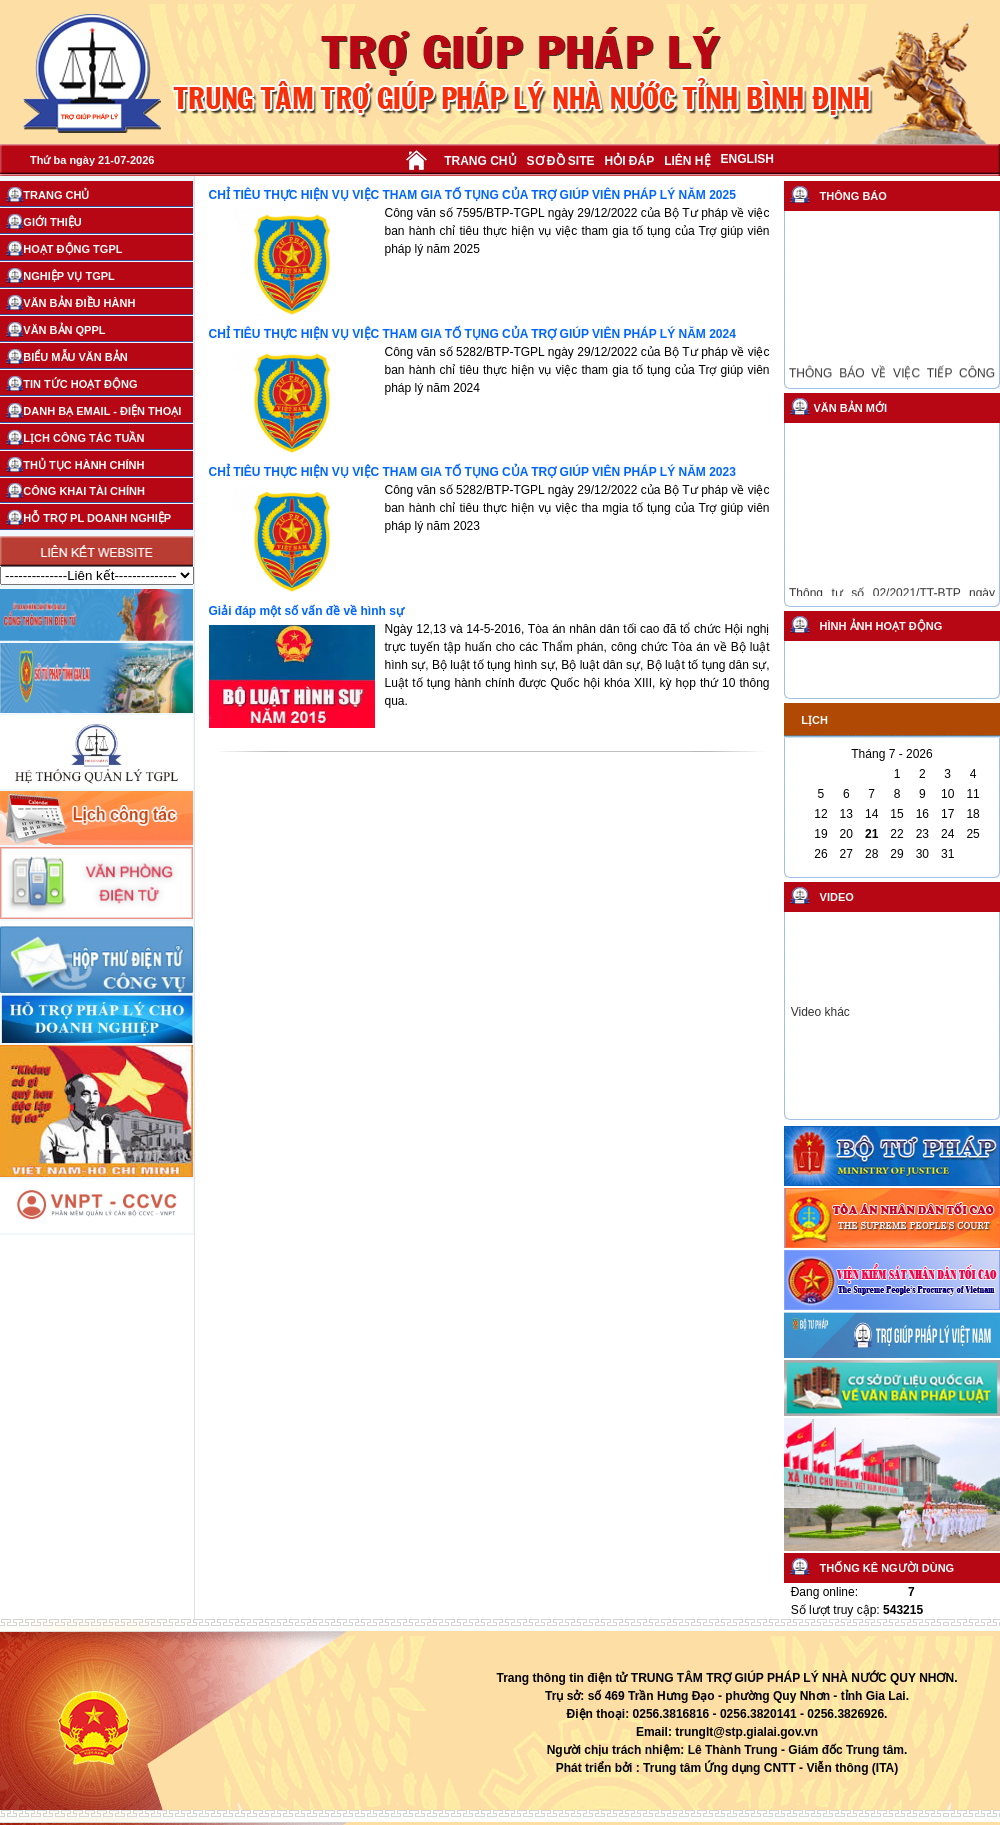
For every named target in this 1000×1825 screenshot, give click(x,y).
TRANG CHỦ (480, 161)
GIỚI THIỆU (52, 222)
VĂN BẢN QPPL (64, 330)
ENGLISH (747, 159)
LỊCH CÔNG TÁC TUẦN (83, 438)
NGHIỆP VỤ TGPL (68, 276)
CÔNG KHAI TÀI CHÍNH (84, 491)
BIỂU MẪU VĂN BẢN (75, 357)
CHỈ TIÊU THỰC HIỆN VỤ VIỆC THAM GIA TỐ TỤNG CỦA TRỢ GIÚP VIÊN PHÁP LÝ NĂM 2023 (472, 472)
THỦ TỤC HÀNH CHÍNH (83, 465)
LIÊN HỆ (687, 161)
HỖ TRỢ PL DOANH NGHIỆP (97, 518)
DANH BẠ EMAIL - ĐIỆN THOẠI (102, 411)
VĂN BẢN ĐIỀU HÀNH (79, 303)
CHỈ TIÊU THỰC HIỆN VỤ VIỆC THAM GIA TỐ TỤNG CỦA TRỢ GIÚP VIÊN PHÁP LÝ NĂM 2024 (472, 334)
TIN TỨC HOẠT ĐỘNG (80, 384)
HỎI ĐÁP (630, 161)
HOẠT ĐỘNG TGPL (72, 249)
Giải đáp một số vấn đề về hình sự (306, 611)
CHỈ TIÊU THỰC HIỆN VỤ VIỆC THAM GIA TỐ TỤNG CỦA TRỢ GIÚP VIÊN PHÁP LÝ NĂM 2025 (472, 195)
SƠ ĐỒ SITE (561, 161)
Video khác (820, 1012)
